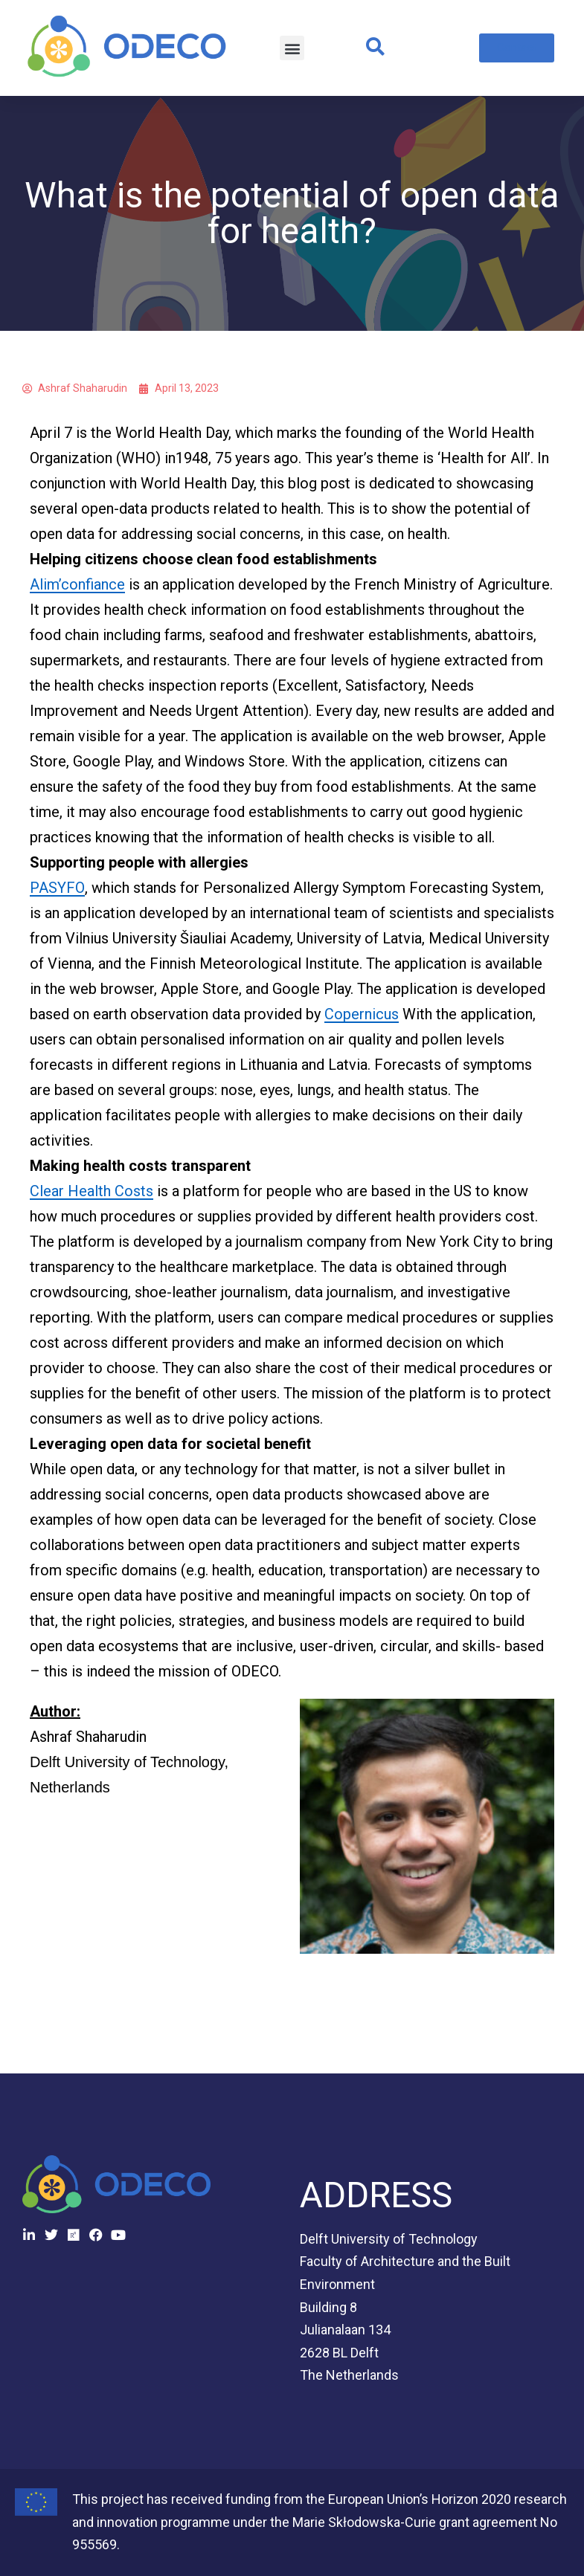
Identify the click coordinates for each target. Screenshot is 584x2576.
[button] (292, 48)
